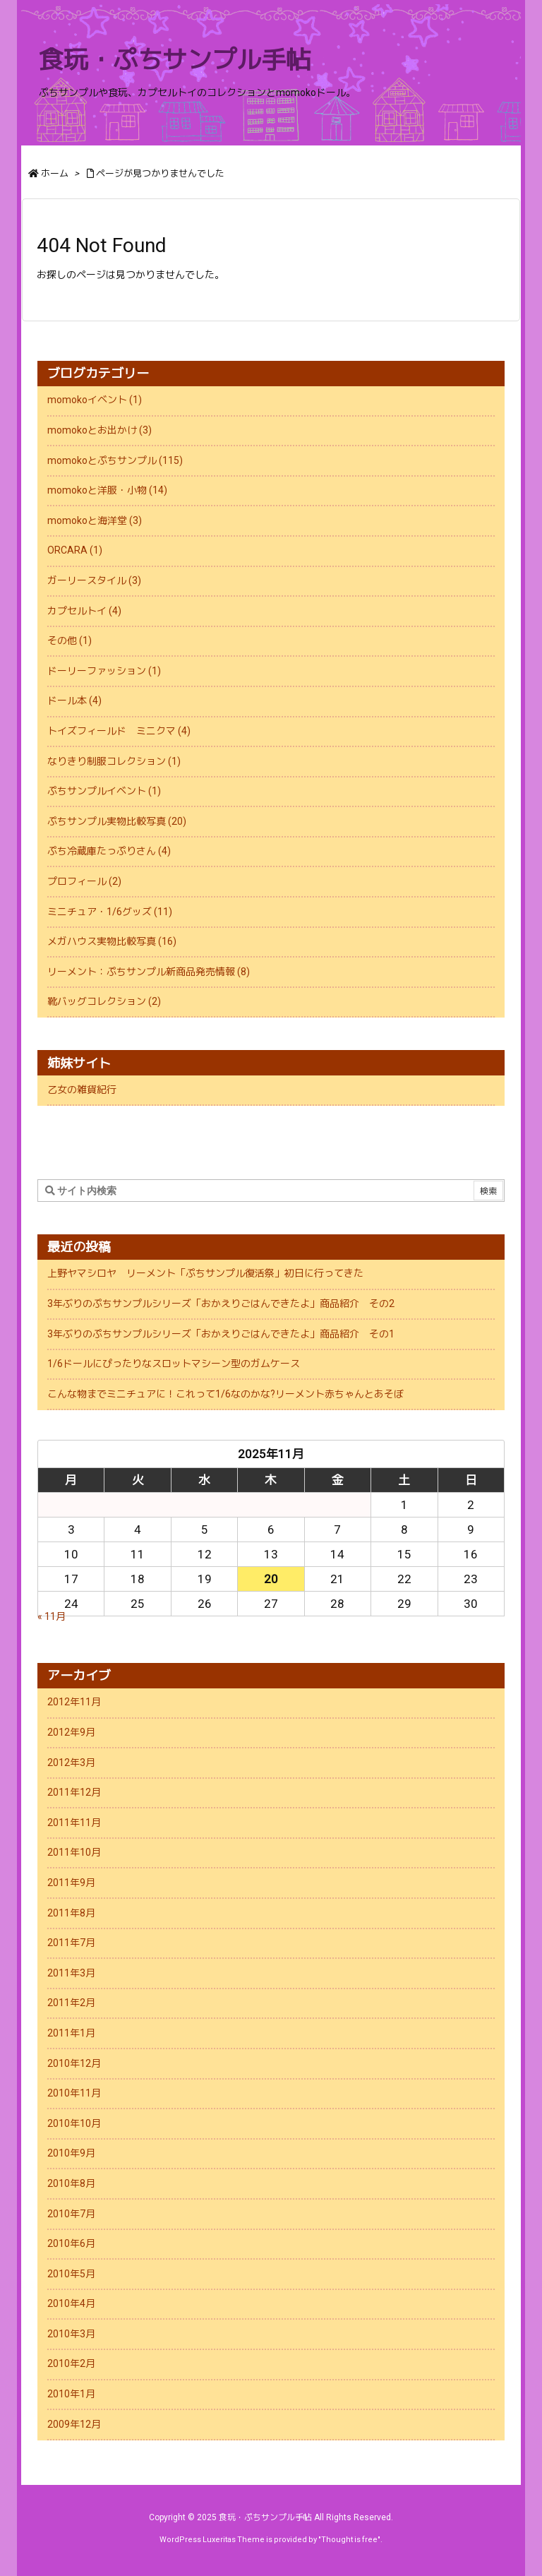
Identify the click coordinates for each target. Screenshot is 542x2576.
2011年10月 (74, 1852)
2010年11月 (74, 2093)
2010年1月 (71, 2393)
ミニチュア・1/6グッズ (109, 911)
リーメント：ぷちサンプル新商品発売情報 (148, 971)
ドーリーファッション (104, 670)
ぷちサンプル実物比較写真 (116, 821)
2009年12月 (74, 2424)
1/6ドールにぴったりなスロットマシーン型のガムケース (173, 1363)
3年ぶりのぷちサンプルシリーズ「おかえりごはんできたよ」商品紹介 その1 (221, 1334)
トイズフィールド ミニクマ (119, 731)
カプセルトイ (84, 610)
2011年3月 (71, 1973)
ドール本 (74, 700)
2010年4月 (71, 2303)
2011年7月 (71, 1942)
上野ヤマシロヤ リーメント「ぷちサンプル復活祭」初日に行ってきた (205, 1273)
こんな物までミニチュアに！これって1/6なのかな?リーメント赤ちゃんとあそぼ (225, 1394)
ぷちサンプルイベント (104, 791)
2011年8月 (71, 1913)
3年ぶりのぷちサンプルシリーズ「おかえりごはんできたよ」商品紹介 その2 (221, 1303)
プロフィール (84, 881)
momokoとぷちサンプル (115, 460)
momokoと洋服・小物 (107, 490)
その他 (69, 640)
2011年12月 (74, 1792)
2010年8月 (71, 2183)
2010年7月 (71, 2213)
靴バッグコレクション (104, 1001)
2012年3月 (71, 1762)
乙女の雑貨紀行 (81, 1089)
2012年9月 (71, 1732)
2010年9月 (71, 2153)
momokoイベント (94, 399)
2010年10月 (74, 2123)
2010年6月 (71, 2243)
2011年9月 (71, 1882)
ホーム (54, 173)
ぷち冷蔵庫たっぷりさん (109, 851)
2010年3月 (71, 2333)
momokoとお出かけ (99, 430)
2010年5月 (71, 2273)
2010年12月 (74, 2063)
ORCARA (74, 550)
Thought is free (349, 2539)
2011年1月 (71, 2033)
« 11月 (51, 1616)
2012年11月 (74, 1701)
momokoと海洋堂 (94, 520)
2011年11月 (74, 1822)
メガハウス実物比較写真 (111, 941)
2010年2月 (71, 2363)
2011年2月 (71, 2002)
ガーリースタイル (94, 580)
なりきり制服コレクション (114, 761)
